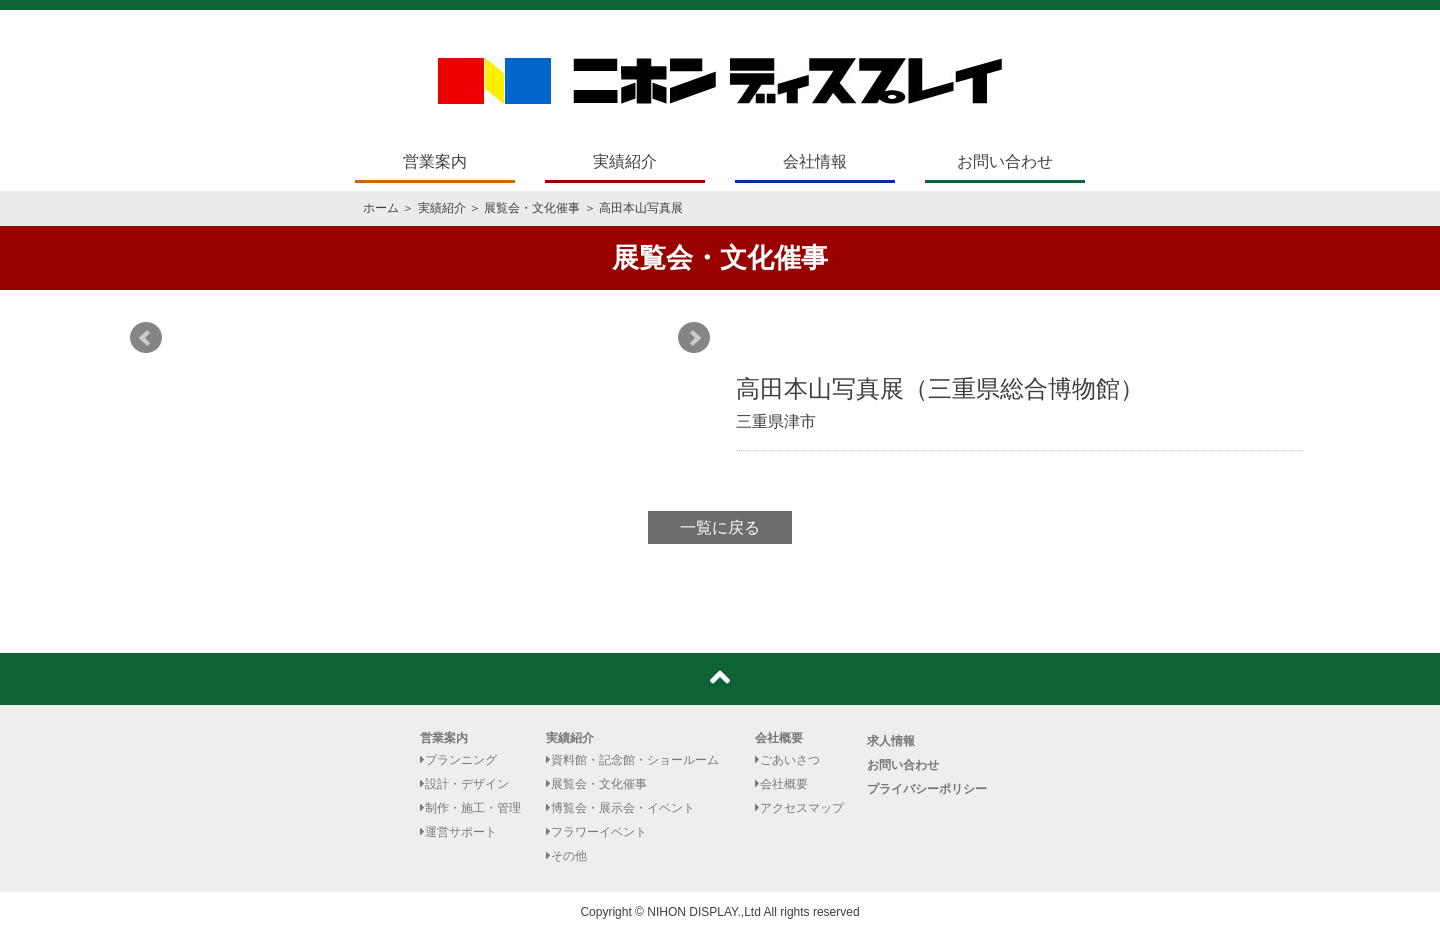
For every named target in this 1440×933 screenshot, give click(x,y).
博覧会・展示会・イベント (620, 808)
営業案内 (435, 161)
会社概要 (779, 738)
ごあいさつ (787, 760)
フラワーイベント (596, 832)
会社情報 (815, 161)
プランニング (458, 760)
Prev (146, 338)
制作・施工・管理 (470, 808)
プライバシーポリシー (927, 789)
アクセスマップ (799, 808)
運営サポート (458, 832)
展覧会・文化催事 (532, 208)
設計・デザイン (464, 784)
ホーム (381, 208)
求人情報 (891, 741)
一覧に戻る (720, 527)
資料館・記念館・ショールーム (632, 760)
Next (694, 338)
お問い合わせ (1005, 161)
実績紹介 (625, 161)
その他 (566, 856)
